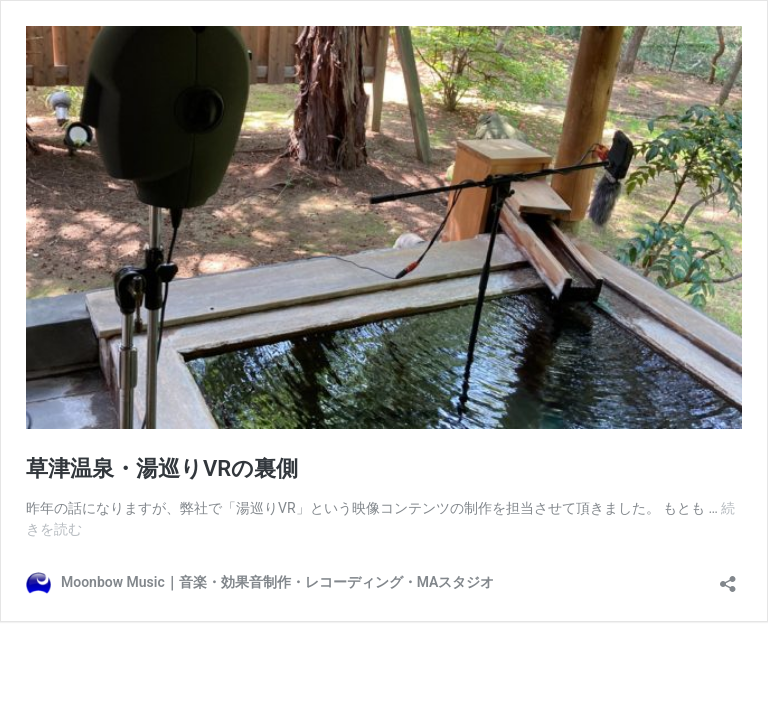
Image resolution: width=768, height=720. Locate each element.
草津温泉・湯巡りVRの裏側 (162, 468)
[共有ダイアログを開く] (728, 577)
